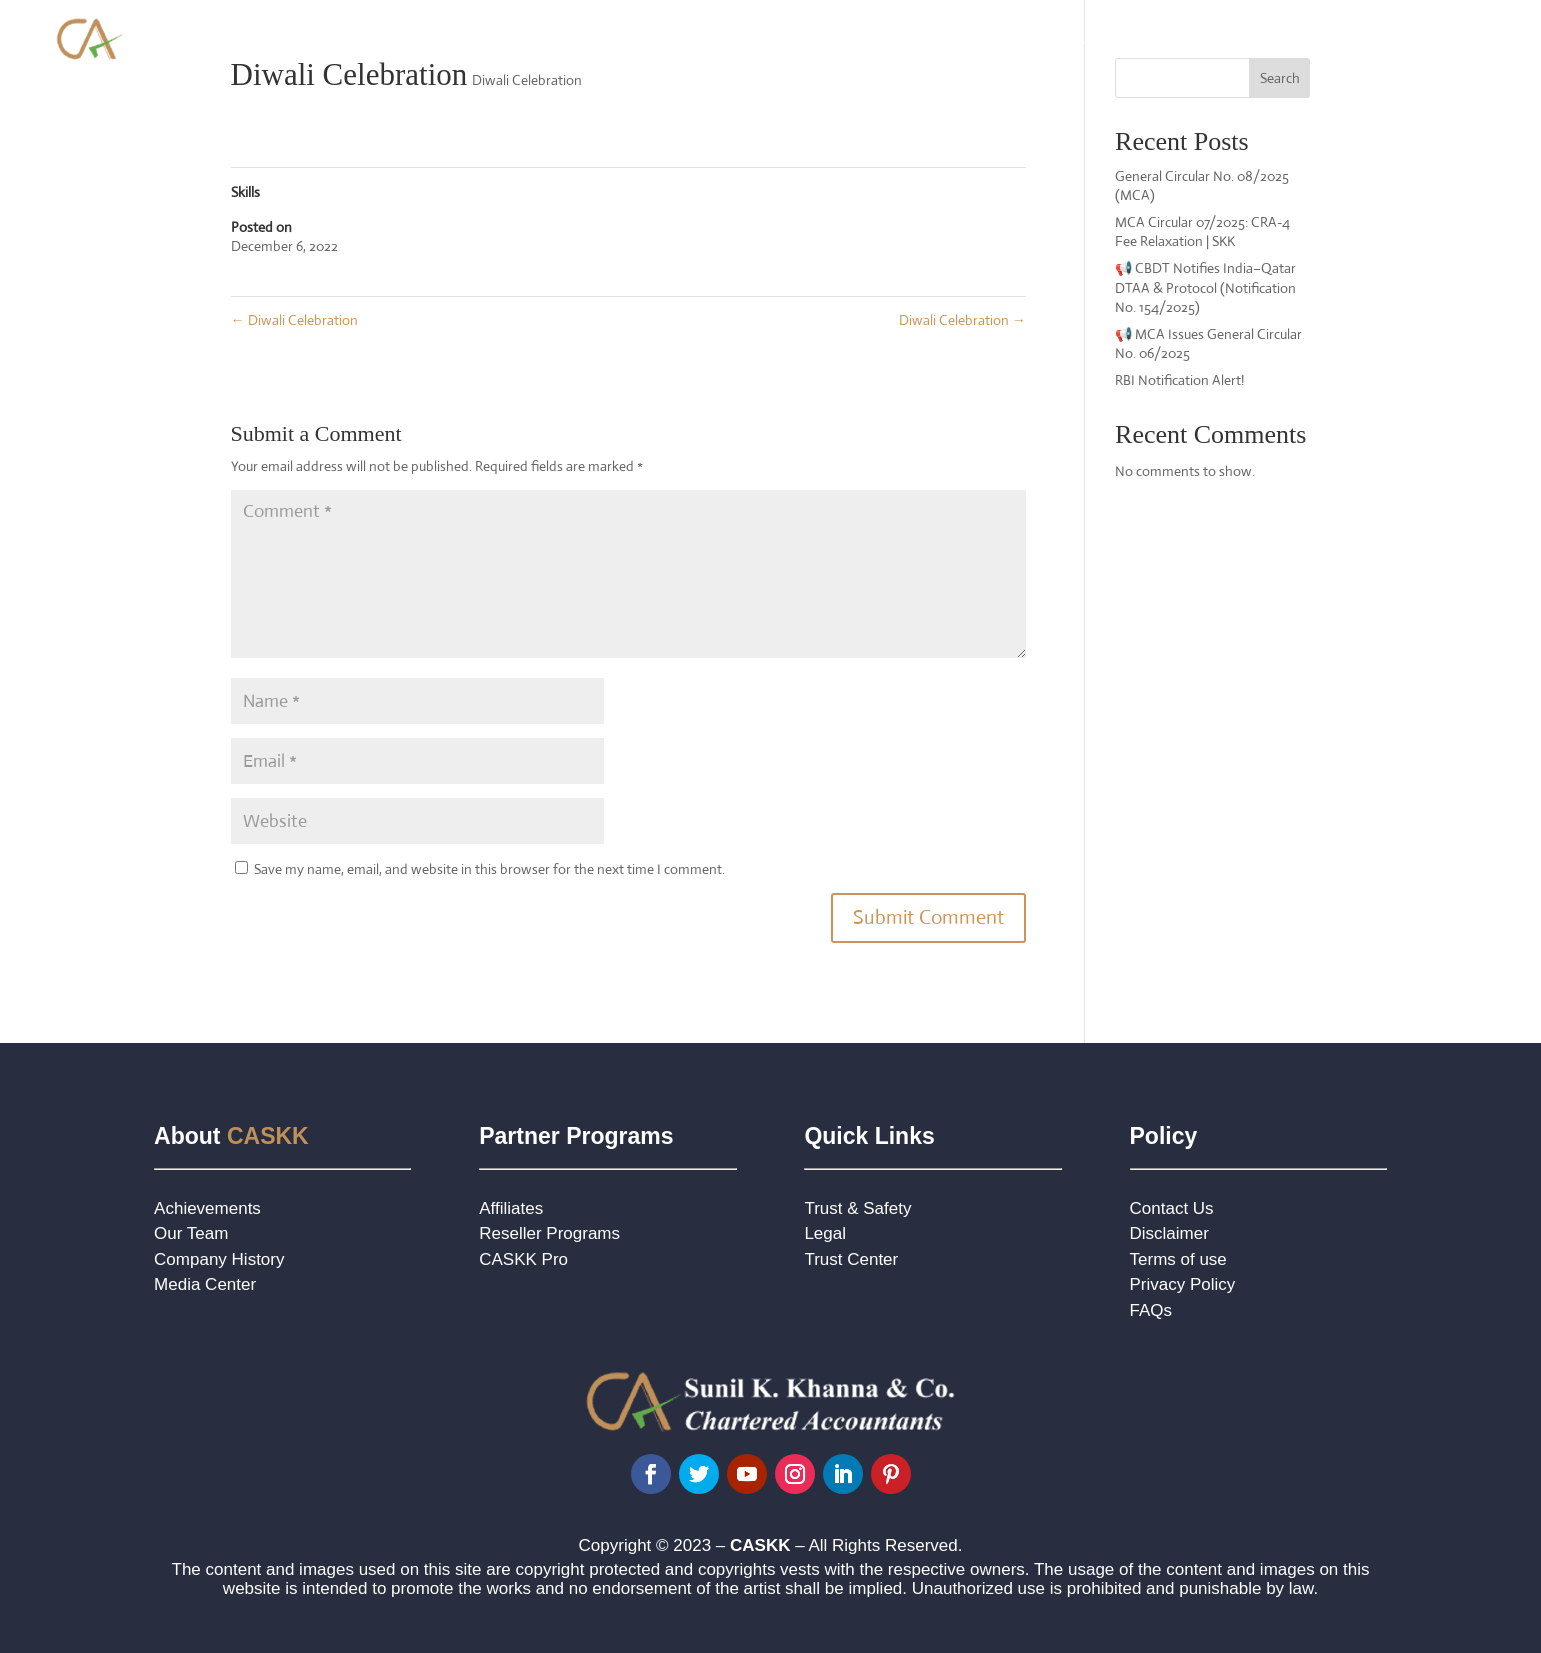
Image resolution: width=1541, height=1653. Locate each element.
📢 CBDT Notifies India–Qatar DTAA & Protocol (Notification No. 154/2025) (1205, 287)
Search (1280, 78)
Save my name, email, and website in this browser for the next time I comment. (489, 869)
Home (656, 37)
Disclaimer (1169, 1233)
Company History (219, 1259)
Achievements (207, 1208)
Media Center (205, 1284)
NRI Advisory (1186, 37)
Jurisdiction (1309, 37)
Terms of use (1178, 1259)
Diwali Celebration (527, 80)
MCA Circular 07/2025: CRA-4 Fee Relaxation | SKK (1202, 232)
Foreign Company (1041, 37)
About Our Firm (749, 37)
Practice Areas (891, 37)
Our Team (191, 1233)
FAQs (1151, 1310)
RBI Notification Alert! (1179, 380)
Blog (1384, 37)
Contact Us (1458, 37)
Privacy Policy (1183, 1284)
